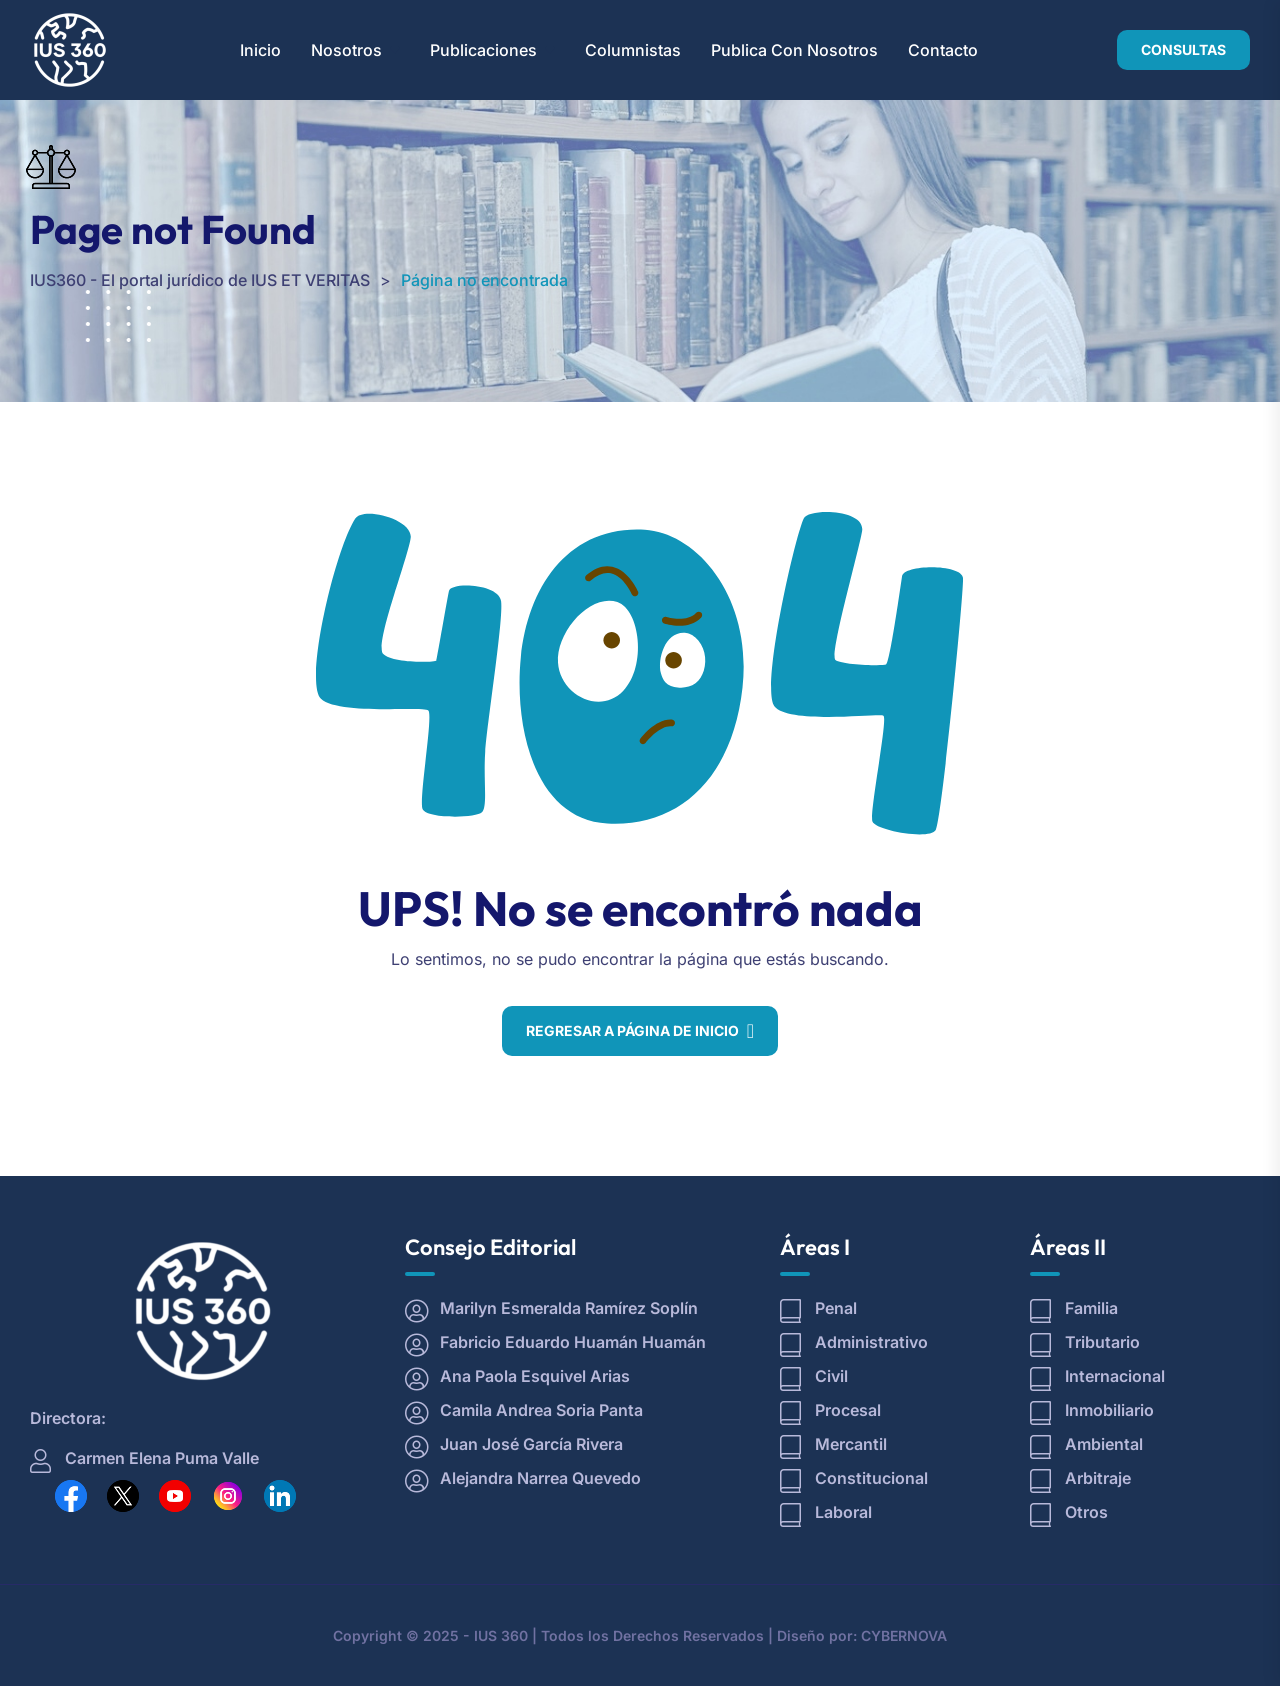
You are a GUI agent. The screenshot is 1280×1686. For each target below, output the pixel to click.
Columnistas (633, 50)
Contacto (943, 50)
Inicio (260, 50)
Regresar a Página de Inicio (632, 1030)
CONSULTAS (1183, 49)
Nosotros (346, 50)
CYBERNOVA (904, 1635)
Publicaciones (483, 50)
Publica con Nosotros (794, 50)
